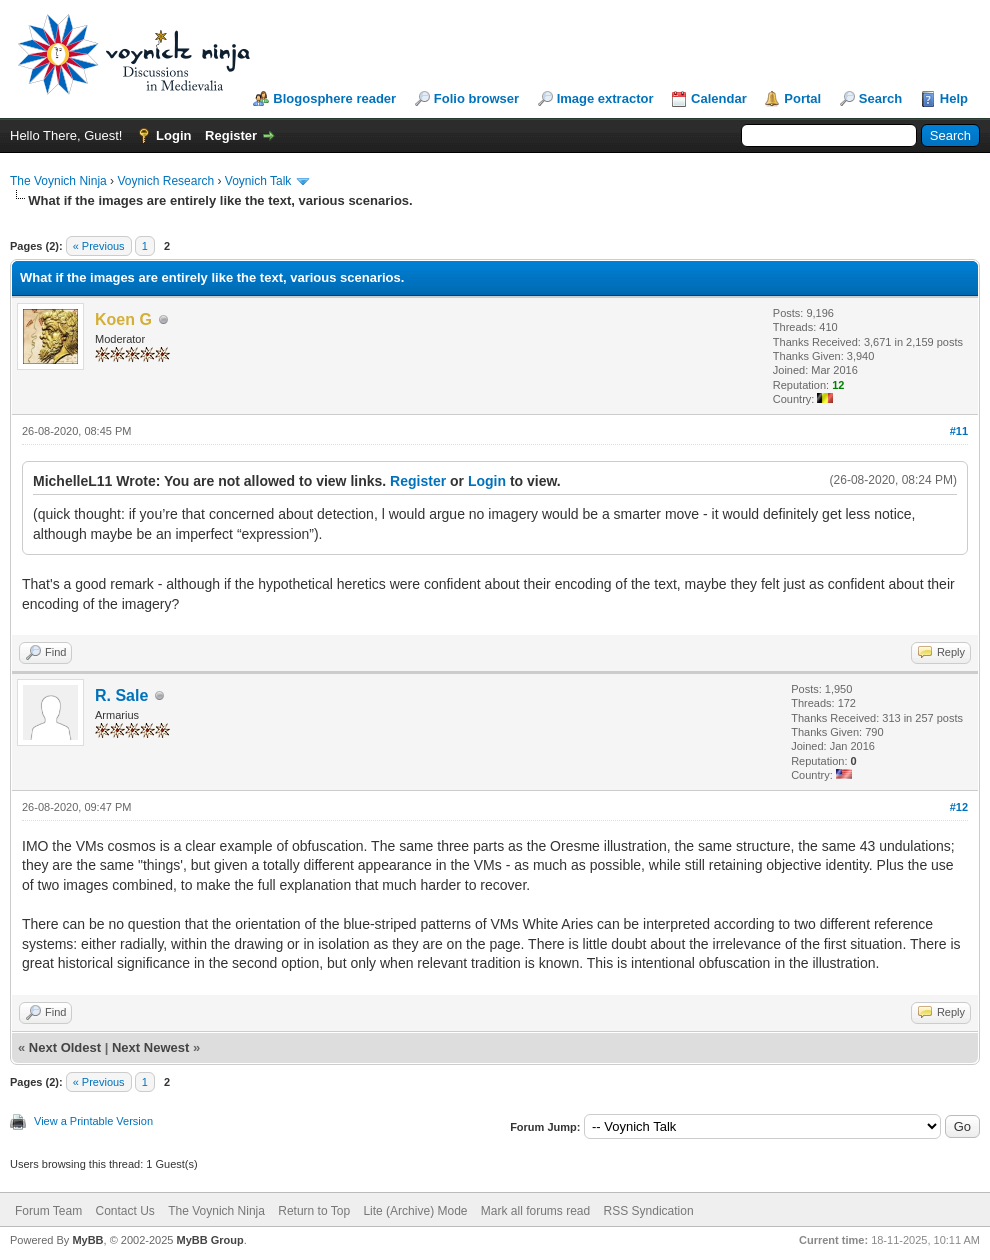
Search (880, 98)
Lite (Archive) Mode (415, 1211)
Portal (802, 98)
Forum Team (48, 1211)
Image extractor (605, 98)
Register (231, 135)
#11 (959, 431)
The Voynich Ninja (58, 181)
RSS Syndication (649, 1211)
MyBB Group (209, 1240)
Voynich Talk (258, 181)
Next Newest (150, 1047)
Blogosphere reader (334, 98)
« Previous (99, 246)
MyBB (87, 1240)
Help (954, 98)
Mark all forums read (535, 1211)
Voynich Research (165, 181)
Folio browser (476, 98)
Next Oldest (65, 1047)
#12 (959, 807)
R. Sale (121, 695)
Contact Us (124, 1211)
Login (173, 135)
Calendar (719, 98)
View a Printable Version (93, 1121)
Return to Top (314, 1211)
